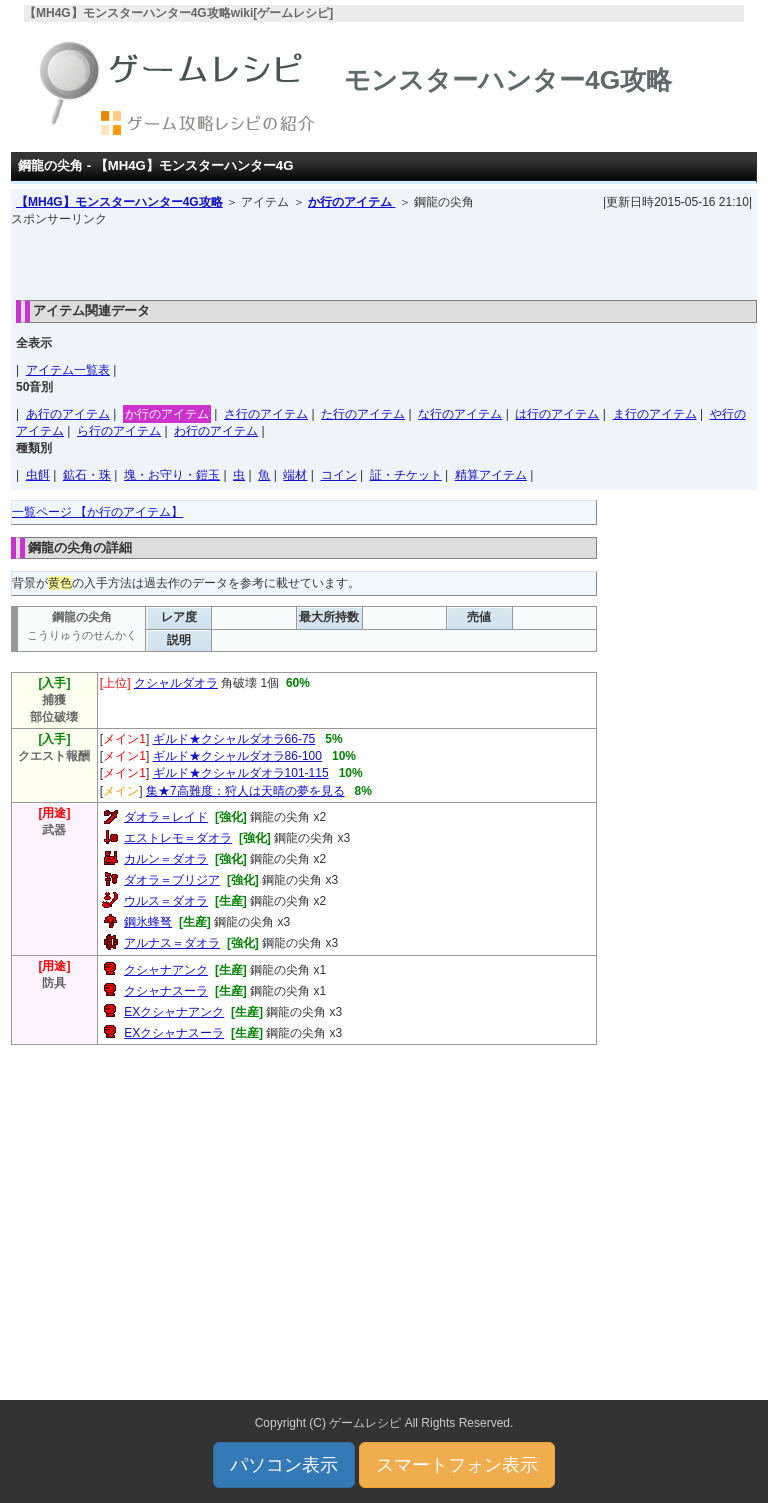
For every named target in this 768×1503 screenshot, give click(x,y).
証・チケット (406, 475)
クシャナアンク (166, 970)
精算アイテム (491, 475)
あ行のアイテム (68, 414)
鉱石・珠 (87, 475)
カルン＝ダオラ (166, 859)
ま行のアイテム (655, 414)
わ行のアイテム (216, 431)
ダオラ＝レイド (166, 817)
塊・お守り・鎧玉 (172, 475)
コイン (339, 475)
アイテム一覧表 (68, 370)
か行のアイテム (351, 202)
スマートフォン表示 (457, 1465)
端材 (295, 475)
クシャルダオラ (176, 683)
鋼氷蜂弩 (148, 922)
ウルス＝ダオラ (166, 901)
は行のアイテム (557, 414)
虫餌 (38, 475)
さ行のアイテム (266, 414)
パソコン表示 (284, 1465)
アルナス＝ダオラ (172, 943)
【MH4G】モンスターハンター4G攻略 (119, 202)
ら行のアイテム (119, 431)
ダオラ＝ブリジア (172, 880)
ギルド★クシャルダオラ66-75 (234, 739)
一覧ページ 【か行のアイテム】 (97, 512)
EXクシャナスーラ (174, 1033)
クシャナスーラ (166, 991)
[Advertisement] (384, 258)
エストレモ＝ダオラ (178, 838)
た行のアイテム (363, 414)
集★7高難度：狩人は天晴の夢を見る (245, 791)
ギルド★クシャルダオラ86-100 (237, 756)
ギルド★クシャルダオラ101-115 (241, 773)
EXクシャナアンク (174, 1012)
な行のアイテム (460, 414)
